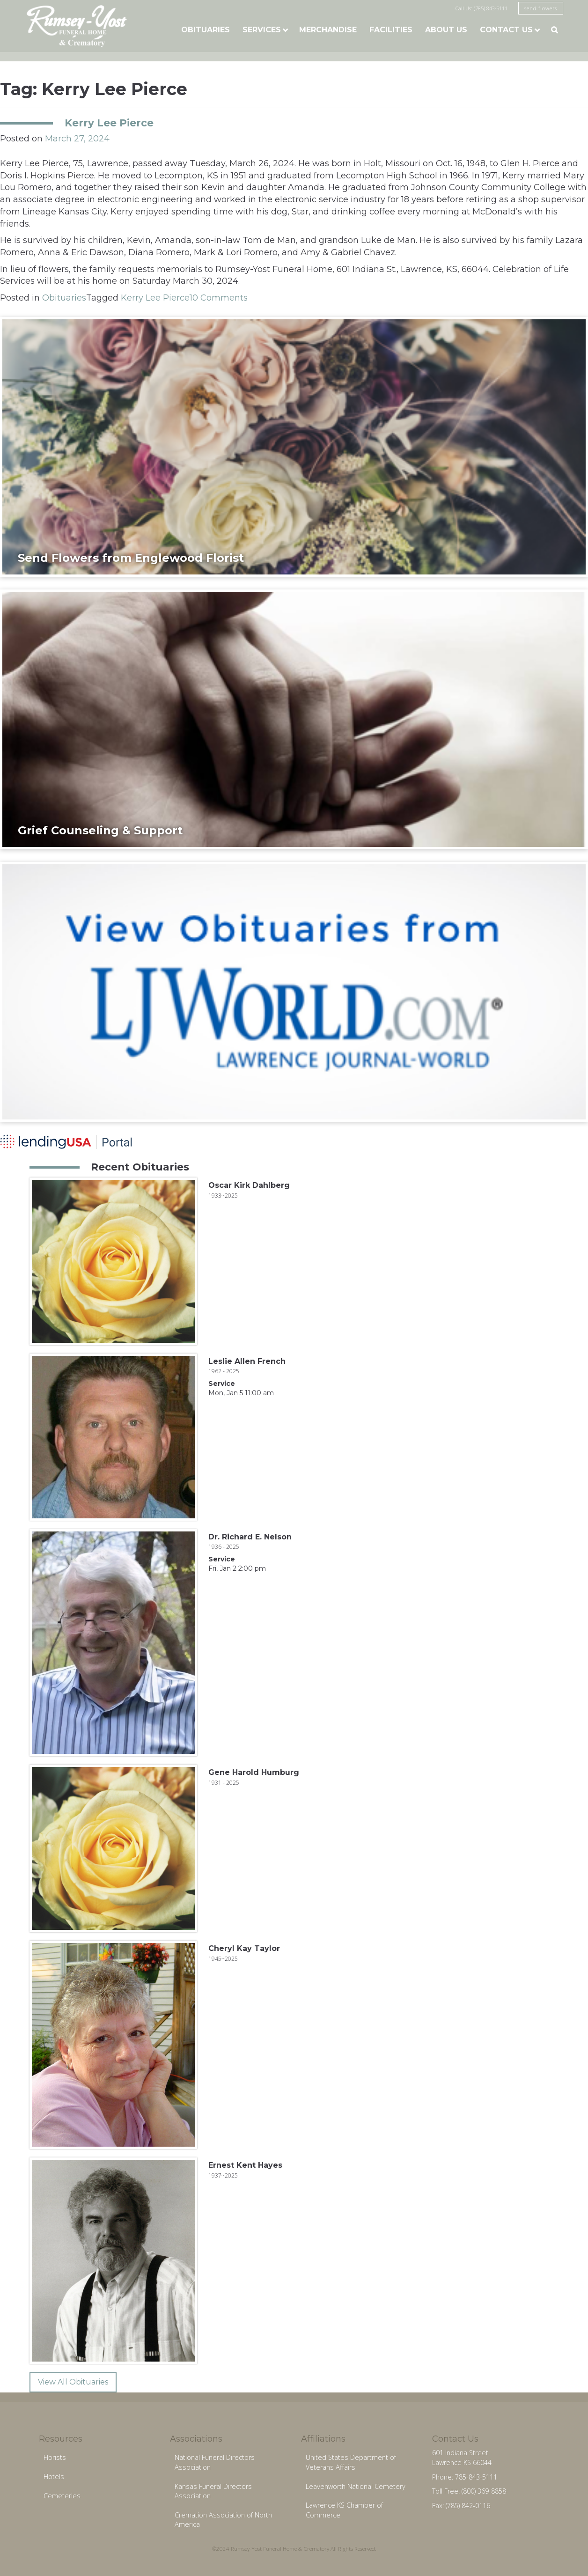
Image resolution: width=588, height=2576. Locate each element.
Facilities (390, 29)
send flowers (540, 8)
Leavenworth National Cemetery (355, 2486)
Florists (55, 2457)
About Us (446, 29)
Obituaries (205, 29)
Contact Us (506, 29)
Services (262, 29)
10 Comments (219, 298)
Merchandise (328, 29)
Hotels (54, 2476)
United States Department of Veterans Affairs (351, 2462)
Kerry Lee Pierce (109, 123)
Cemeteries (62, 2495)
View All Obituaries (73, 2381)
